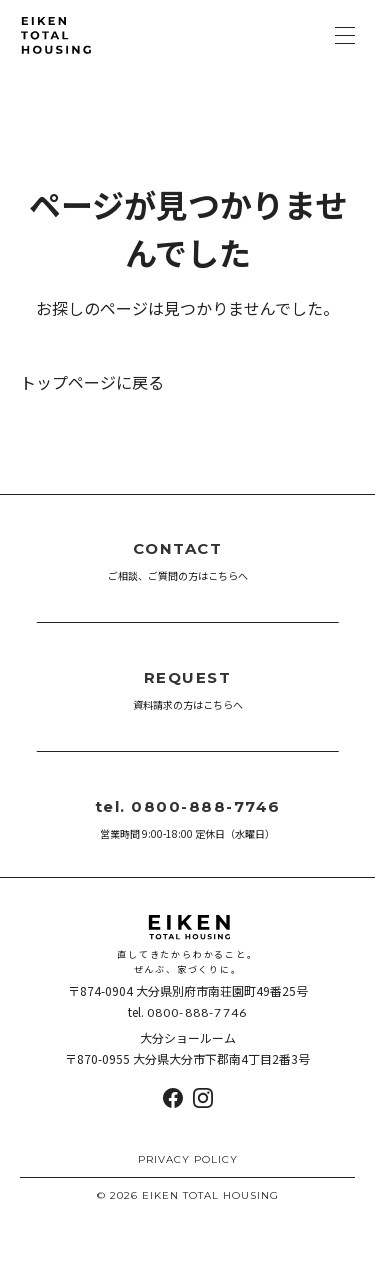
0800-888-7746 (197, 1012)
